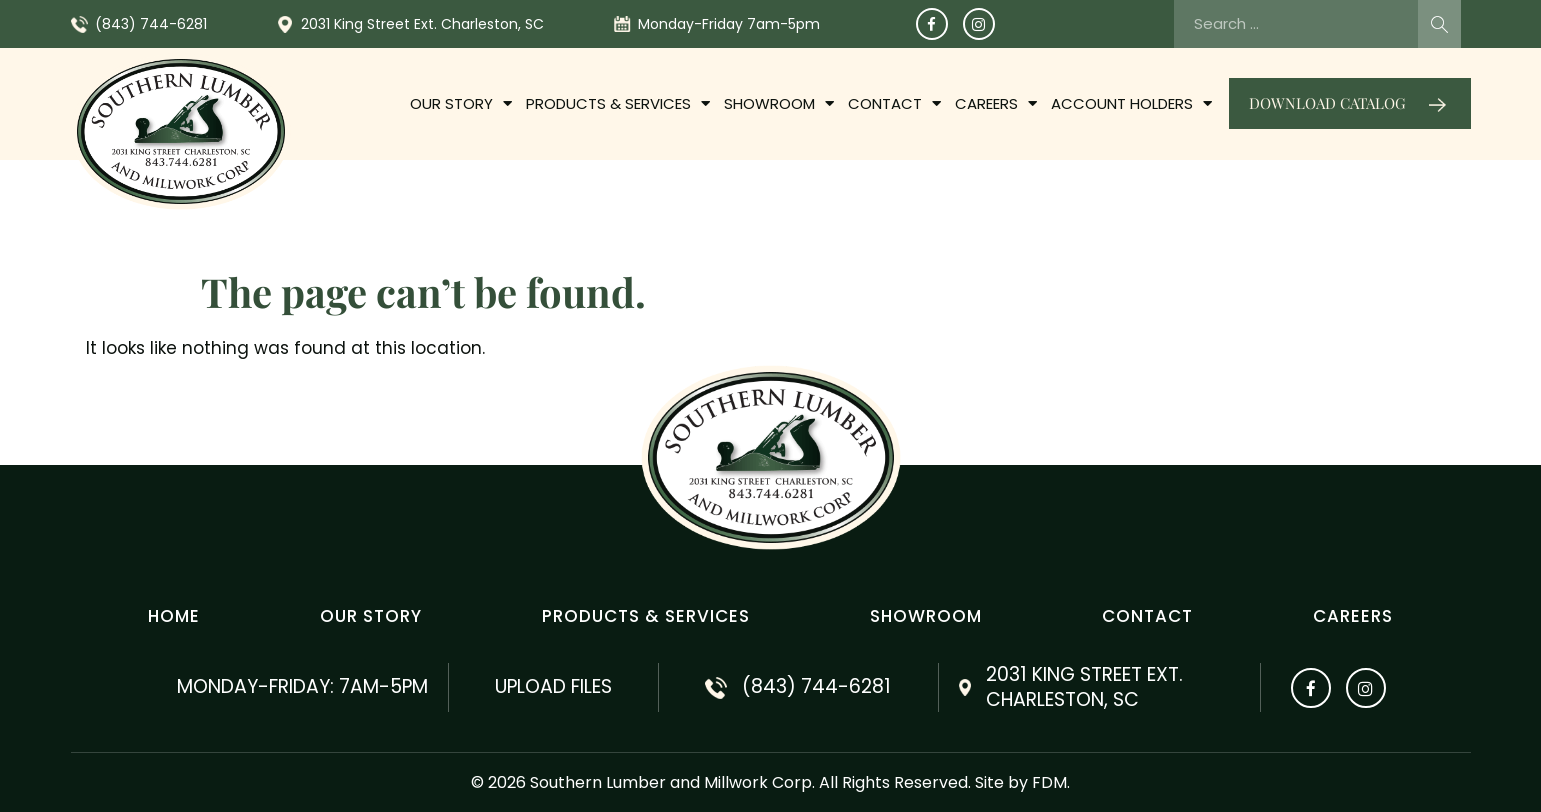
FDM (1049, 782)
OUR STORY (461, 103)
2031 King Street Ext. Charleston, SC (422, 24)
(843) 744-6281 (151, 24)
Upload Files (553, 686)
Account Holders (1131, 103)
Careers (996, 103)
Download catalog (1327, 103)
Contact (894, 103)
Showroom (779, 103)
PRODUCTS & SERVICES (618, 103)
